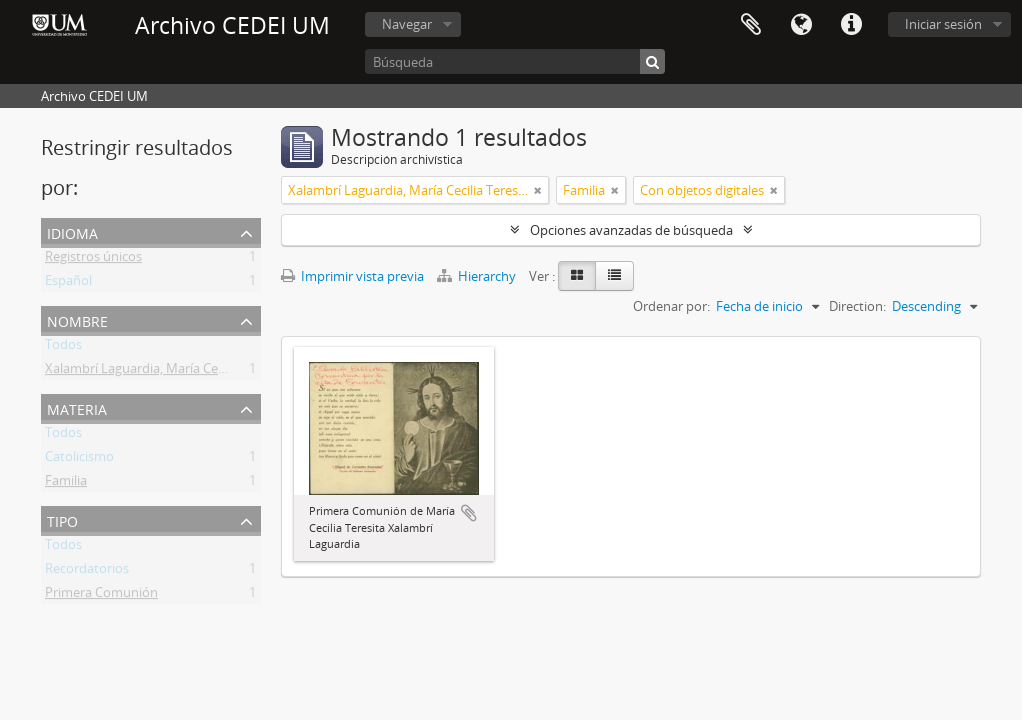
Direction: (857, 306)
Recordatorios (87, 572)
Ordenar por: (671, 306)
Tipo (62, 519)
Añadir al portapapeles (469, 513)
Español (68, 284)
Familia (66, 484)
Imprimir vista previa (352, 276)
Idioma (801, 25)
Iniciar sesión (943, 24)
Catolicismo (79, 460)
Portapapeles (751, 25)
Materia (77, 407)
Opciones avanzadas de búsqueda (631, 230)
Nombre (77, 319)
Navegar (407, 24)
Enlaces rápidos (851, 25)
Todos (63, 348)
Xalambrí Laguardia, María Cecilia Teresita (167, 372)
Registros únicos (93, 260)
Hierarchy (478, 276)
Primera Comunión (101, 596)
